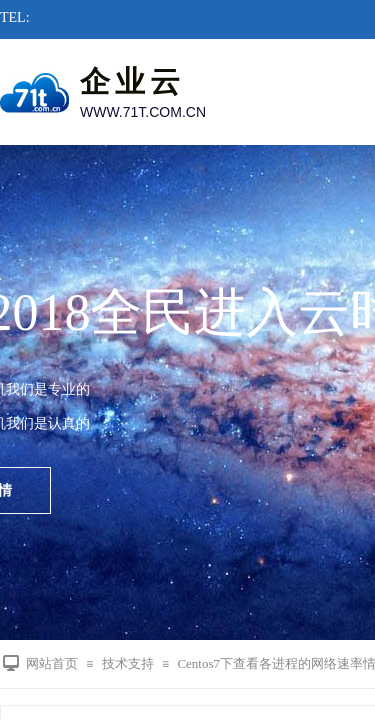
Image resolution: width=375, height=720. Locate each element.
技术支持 (128, 663)
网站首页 (52, 663)
